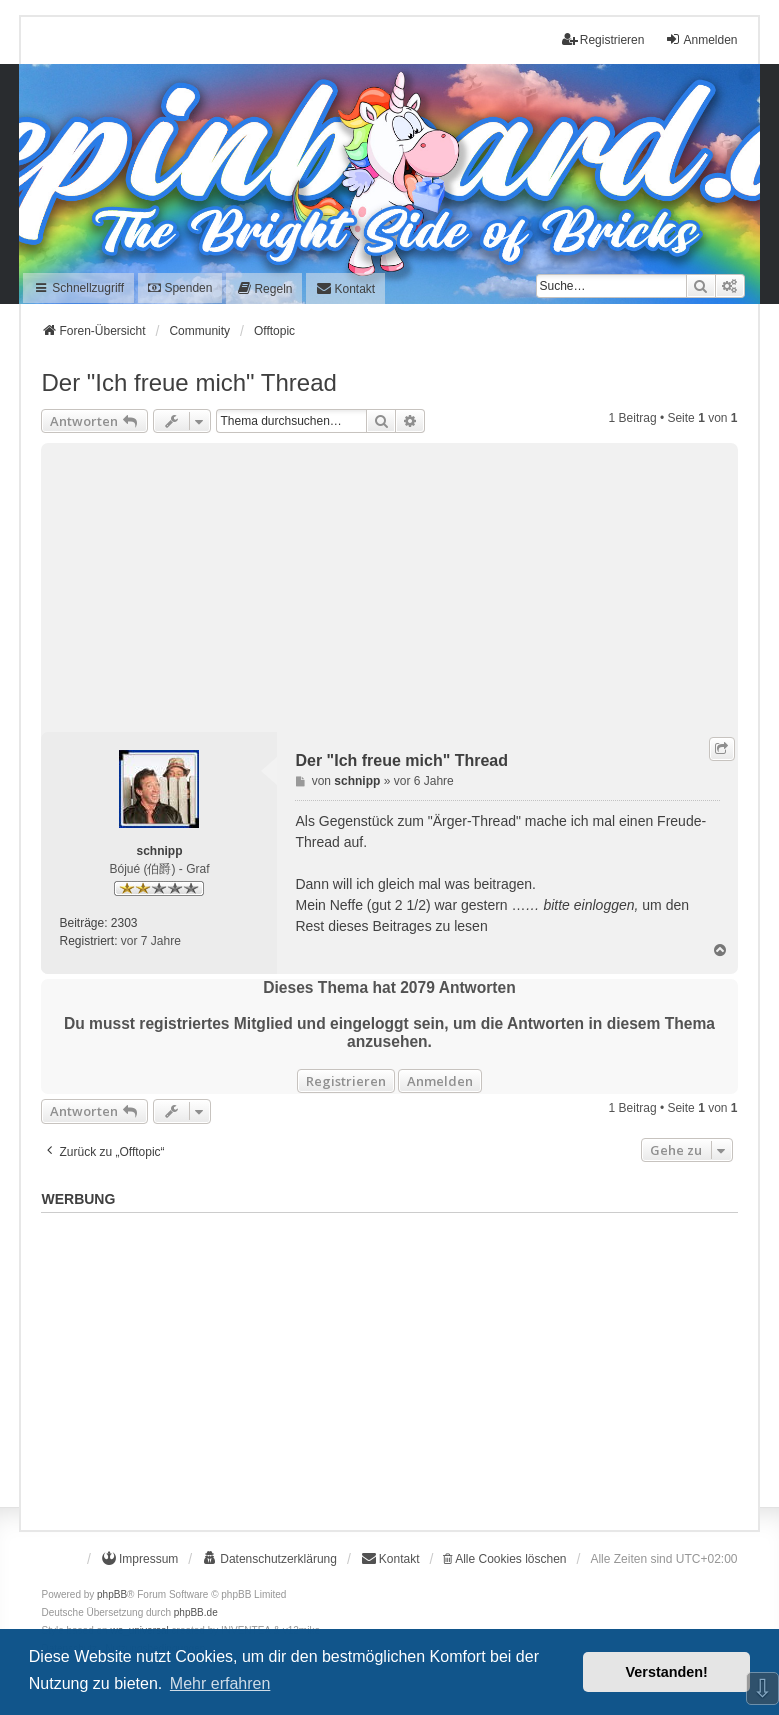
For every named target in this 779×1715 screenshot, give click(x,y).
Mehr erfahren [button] (220, 1683)
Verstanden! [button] (667, 1672)
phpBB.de (196, 1612)
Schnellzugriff (78, 288)
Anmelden (440, 1081)
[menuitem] (264, 288)
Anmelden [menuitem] (701, 39)
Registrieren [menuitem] (603, 39)
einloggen (604, 905)
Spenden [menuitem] (180, 288)
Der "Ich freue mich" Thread (188, 382)
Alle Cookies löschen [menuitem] (504, 1559)
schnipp (159, 851)
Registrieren (346, 1081)
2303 (124, 923)
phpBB (112, 1594)
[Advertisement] (389, 583)
